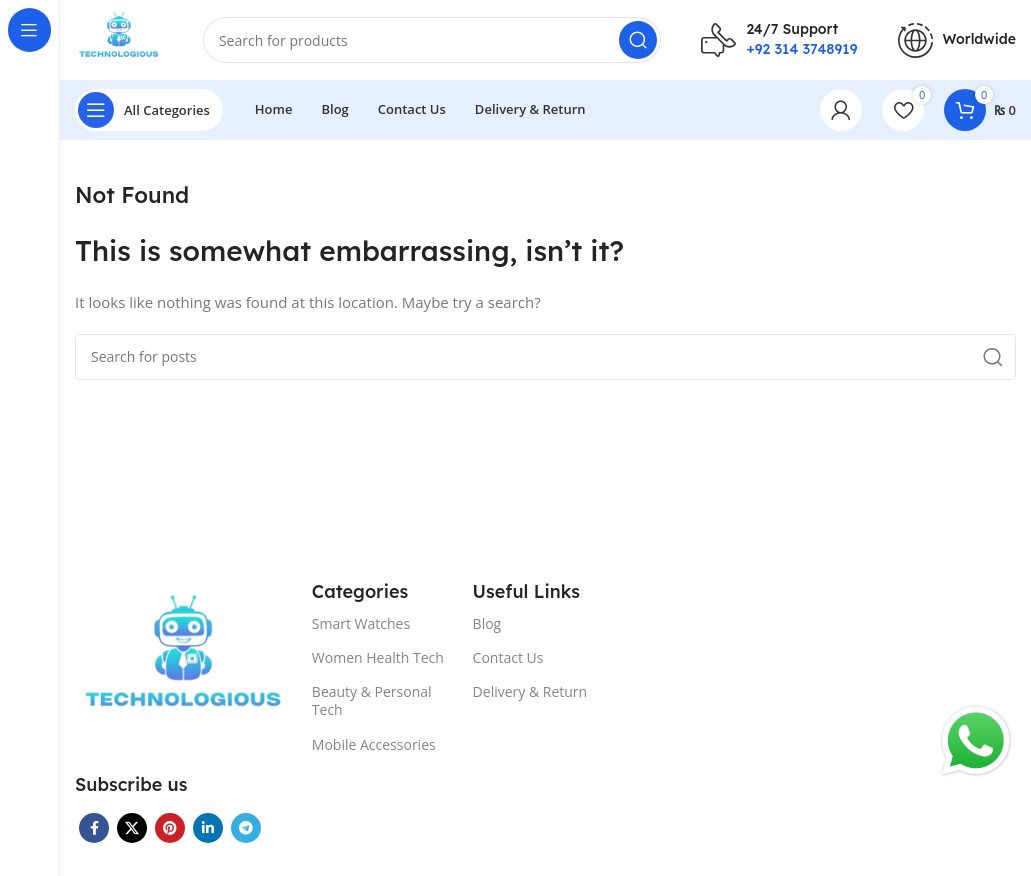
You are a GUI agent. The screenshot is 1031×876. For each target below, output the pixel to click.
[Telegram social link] (246, 828)
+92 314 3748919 (801, 49)
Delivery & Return (530, 691)
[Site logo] (119, 38)
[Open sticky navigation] (149, 110)
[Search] (432, 40)
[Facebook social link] (94, 828)
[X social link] (132, 828)
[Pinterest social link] (170, 828)
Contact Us (508, 657)
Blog (487, 623)
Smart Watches (361, 623)
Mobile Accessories (374, 744)
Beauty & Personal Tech (372, 700)
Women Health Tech (378, 657)
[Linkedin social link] (208, 828)
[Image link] (183, 662)
